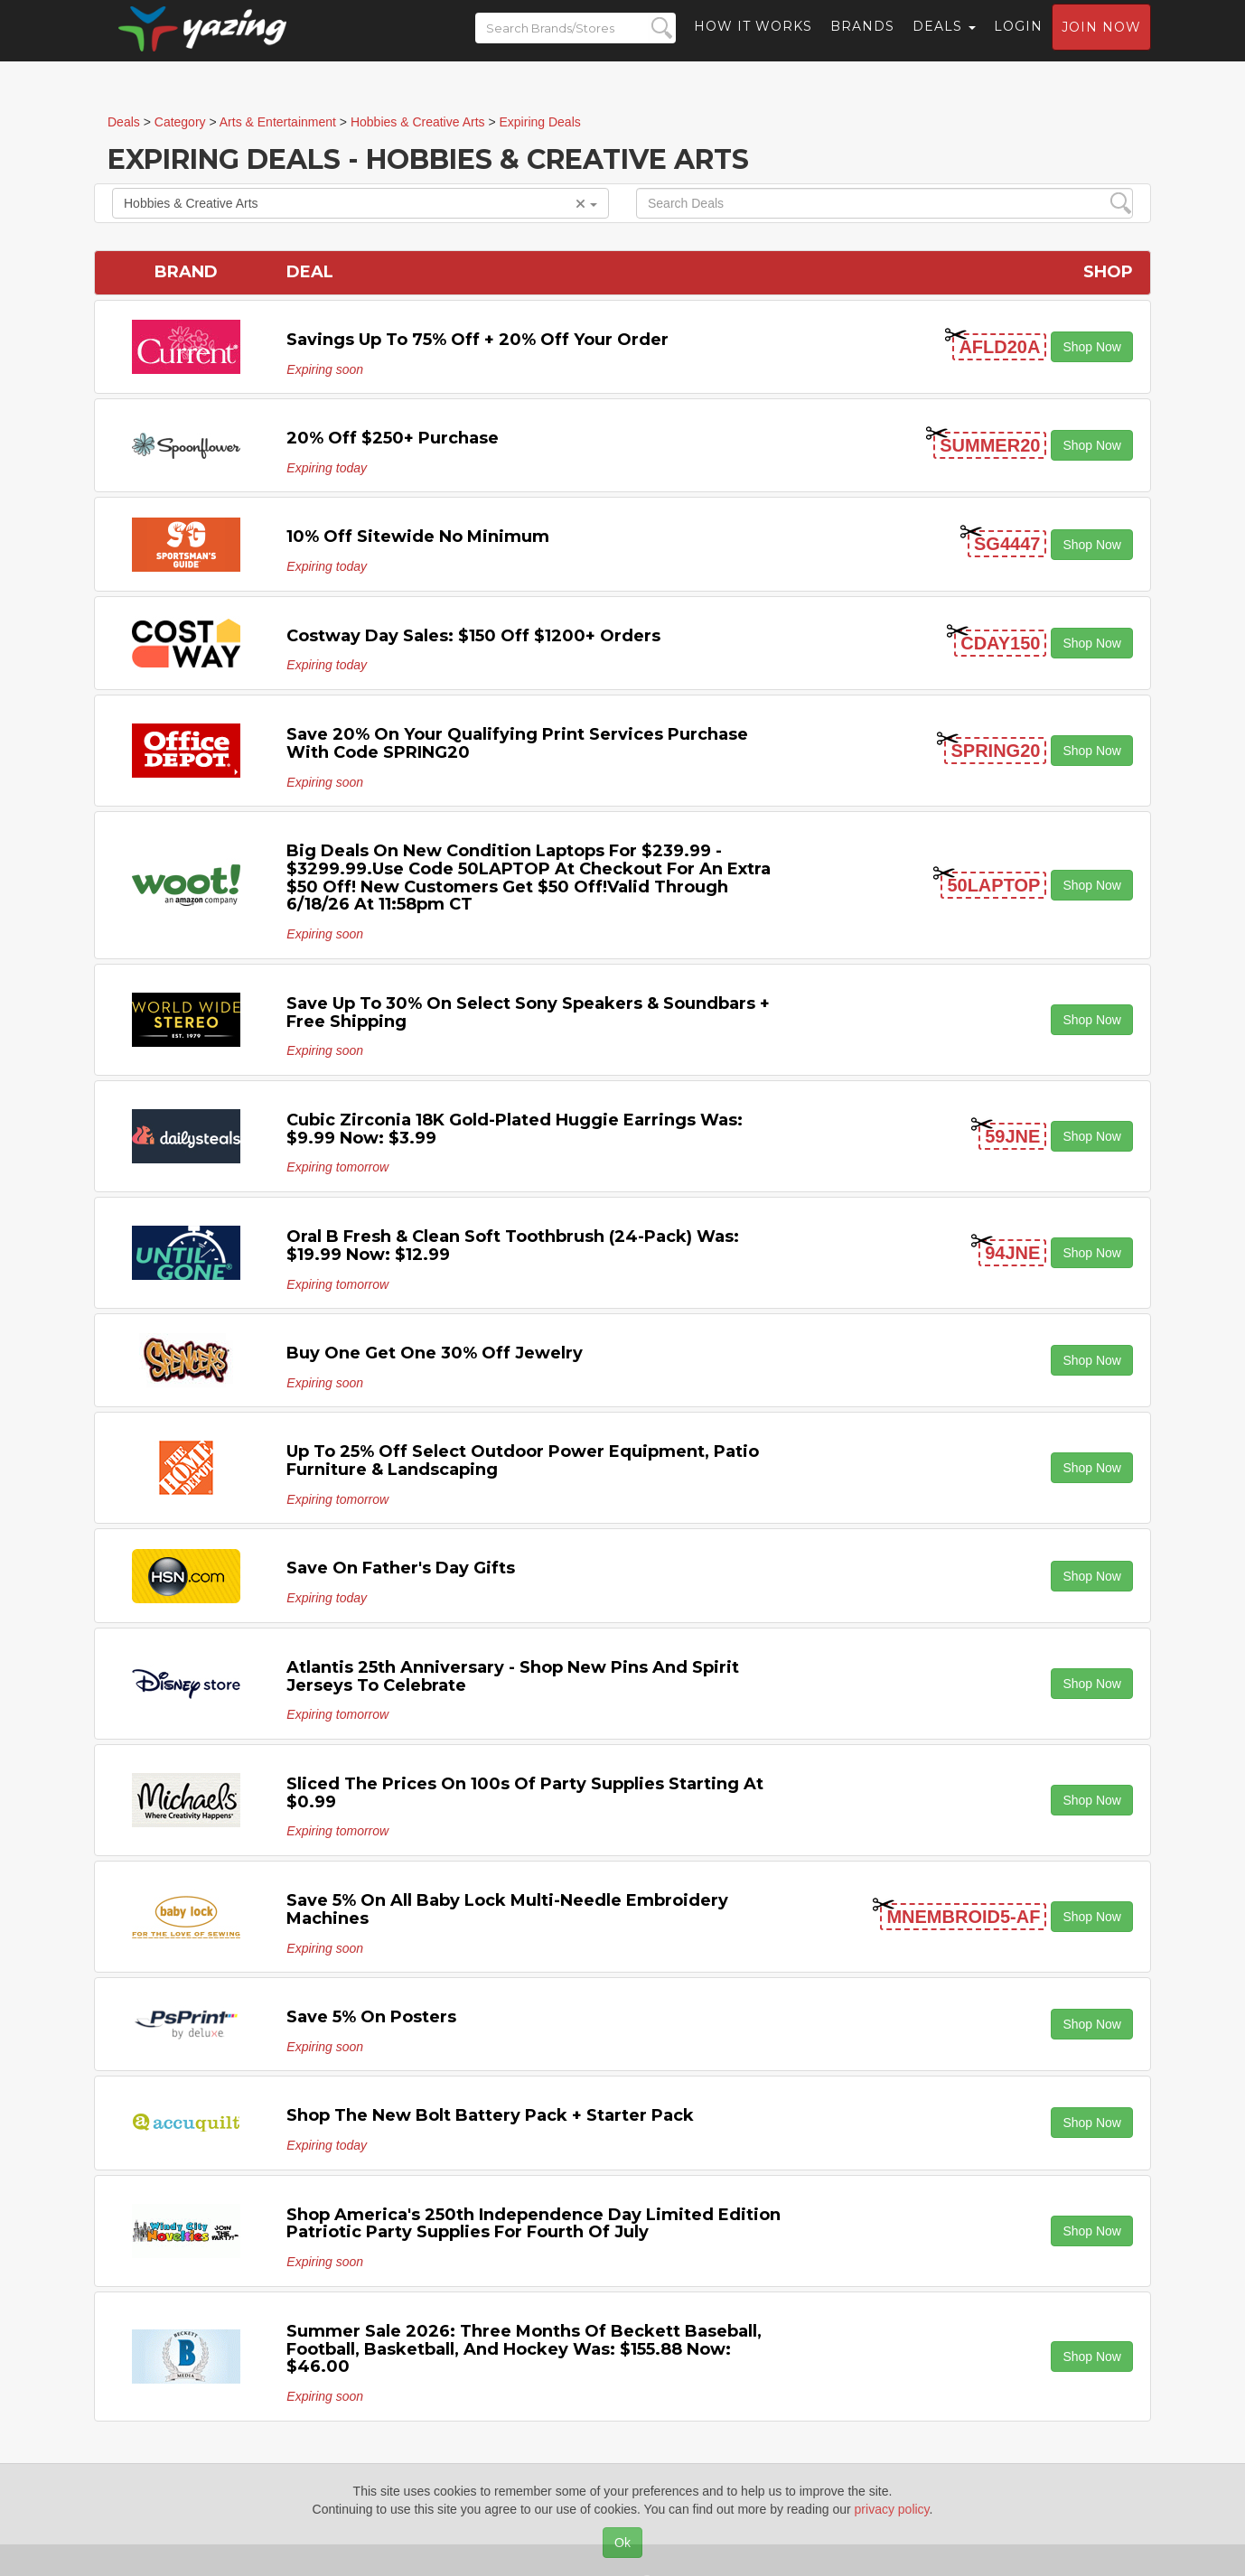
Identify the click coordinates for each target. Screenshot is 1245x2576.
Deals (944, 41)
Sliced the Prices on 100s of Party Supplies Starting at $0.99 (524, 1793)
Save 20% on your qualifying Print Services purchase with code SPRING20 (517, 743)
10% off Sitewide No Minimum (417, 536)
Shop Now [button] (1091, 347)
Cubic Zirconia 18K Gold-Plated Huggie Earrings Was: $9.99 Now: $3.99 (514, 1129)
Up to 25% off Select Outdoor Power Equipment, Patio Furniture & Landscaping (522, 1460)
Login (1018, 41)
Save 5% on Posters (371, 2017)
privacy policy (892, 2509)
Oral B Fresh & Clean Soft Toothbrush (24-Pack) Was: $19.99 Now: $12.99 (512, 1246)
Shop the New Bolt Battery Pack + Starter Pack (490, 2115)
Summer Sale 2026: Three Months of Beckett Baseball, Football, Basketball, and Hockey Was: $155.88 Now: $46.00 (524, 2349)
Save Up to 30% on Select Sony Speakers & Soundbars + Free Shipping (528, 1012)
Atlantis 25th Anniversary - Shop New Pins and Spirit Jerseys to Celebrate (512, 1676)
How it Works (753, 41)
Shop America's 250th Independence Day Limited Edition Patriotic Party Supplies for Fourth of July (533, 2224)
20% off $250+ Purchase (392, 438)
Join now (1101, 41)
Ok (622, 2542)
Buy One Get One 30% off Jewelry (434, 1353)
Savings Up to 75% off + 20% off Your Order (477, 340)
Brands (862, 41)
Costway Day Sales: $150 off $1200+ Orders (473, 636)
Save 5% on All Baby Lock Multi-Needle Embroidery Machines (507, 1909)
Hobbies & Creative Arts (360, 203)
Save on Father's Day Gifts (400, 1568)
